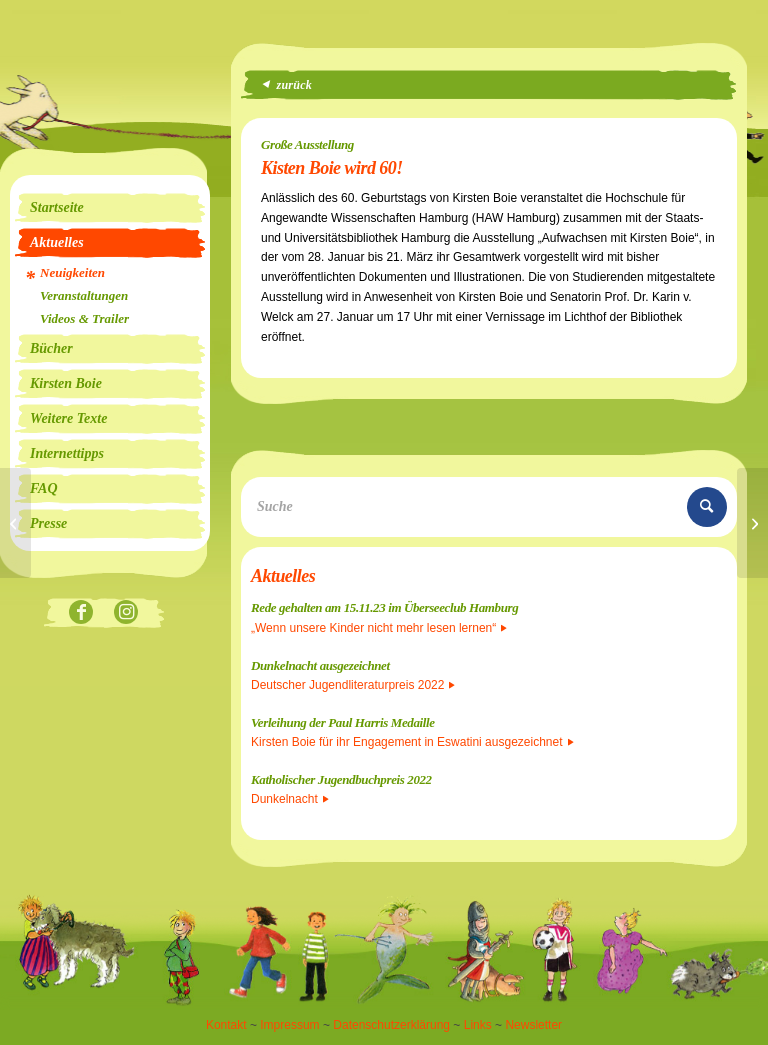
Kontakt (226, 1025)
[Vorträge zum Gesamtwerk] (15, 523)
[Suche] (489, 507)
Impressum (289, 1025)
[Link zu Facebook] (81, 613)
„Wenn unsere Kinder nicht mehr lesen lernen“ (379, 628)
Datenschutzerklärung (391, 1025)
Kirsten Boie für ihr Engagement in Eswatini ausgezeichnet (412, 742)
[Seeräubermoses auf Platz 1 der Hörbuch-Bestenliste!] (752, 523)
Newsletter (533, 1025)
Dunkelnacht (290, 799)
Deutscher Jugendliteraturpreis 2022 (353, 685)
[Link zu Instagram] (126, 613)
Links (478, 1025)
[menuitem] (110, 208)
